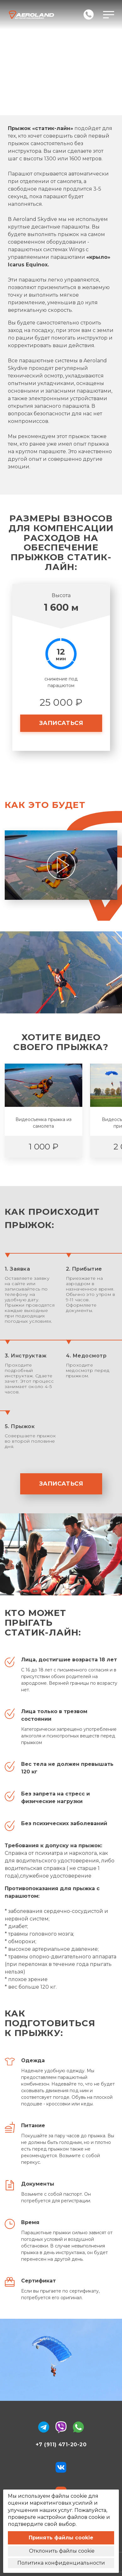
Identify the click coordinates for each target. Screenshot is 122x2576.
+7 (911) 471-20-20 (61, 2445)
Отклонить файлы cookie (61, 2551)
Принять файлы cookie (61, 2538)
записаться (61, 723)
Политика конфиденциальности (61, 2563)
